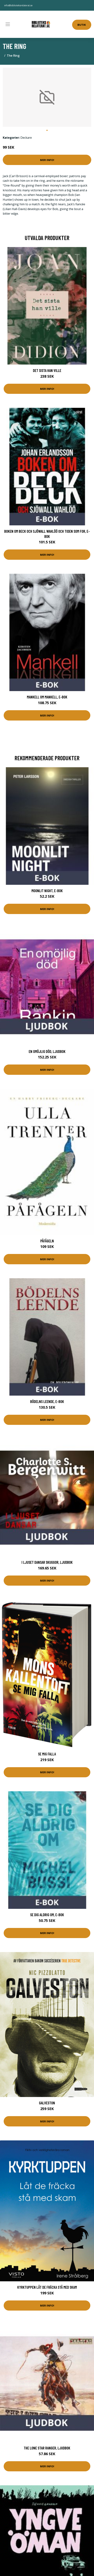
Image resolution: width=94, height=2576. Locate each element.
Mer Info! (47, 160)
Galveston (47, 2102)
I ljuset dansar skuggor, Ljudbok (47, 1562)
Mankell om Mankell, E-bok (47, 697)
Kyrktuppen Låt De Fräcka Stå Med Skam (47, 2287)
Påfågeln (47, 1241)
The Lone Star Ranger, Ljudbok (47, 2448)
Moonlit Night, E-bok (47, 890)
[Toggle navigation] (8, 24)
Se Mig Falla (47, 1754)
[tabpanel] (47, 97)
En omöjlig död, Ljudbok (47, 1051)
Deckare (26, 138)
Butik (81, 24)
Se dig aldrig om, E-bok (47, 1914)
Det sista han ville (47, 370)
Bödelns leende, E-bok (47, 1401)
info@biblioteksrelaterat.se (18, 5)
